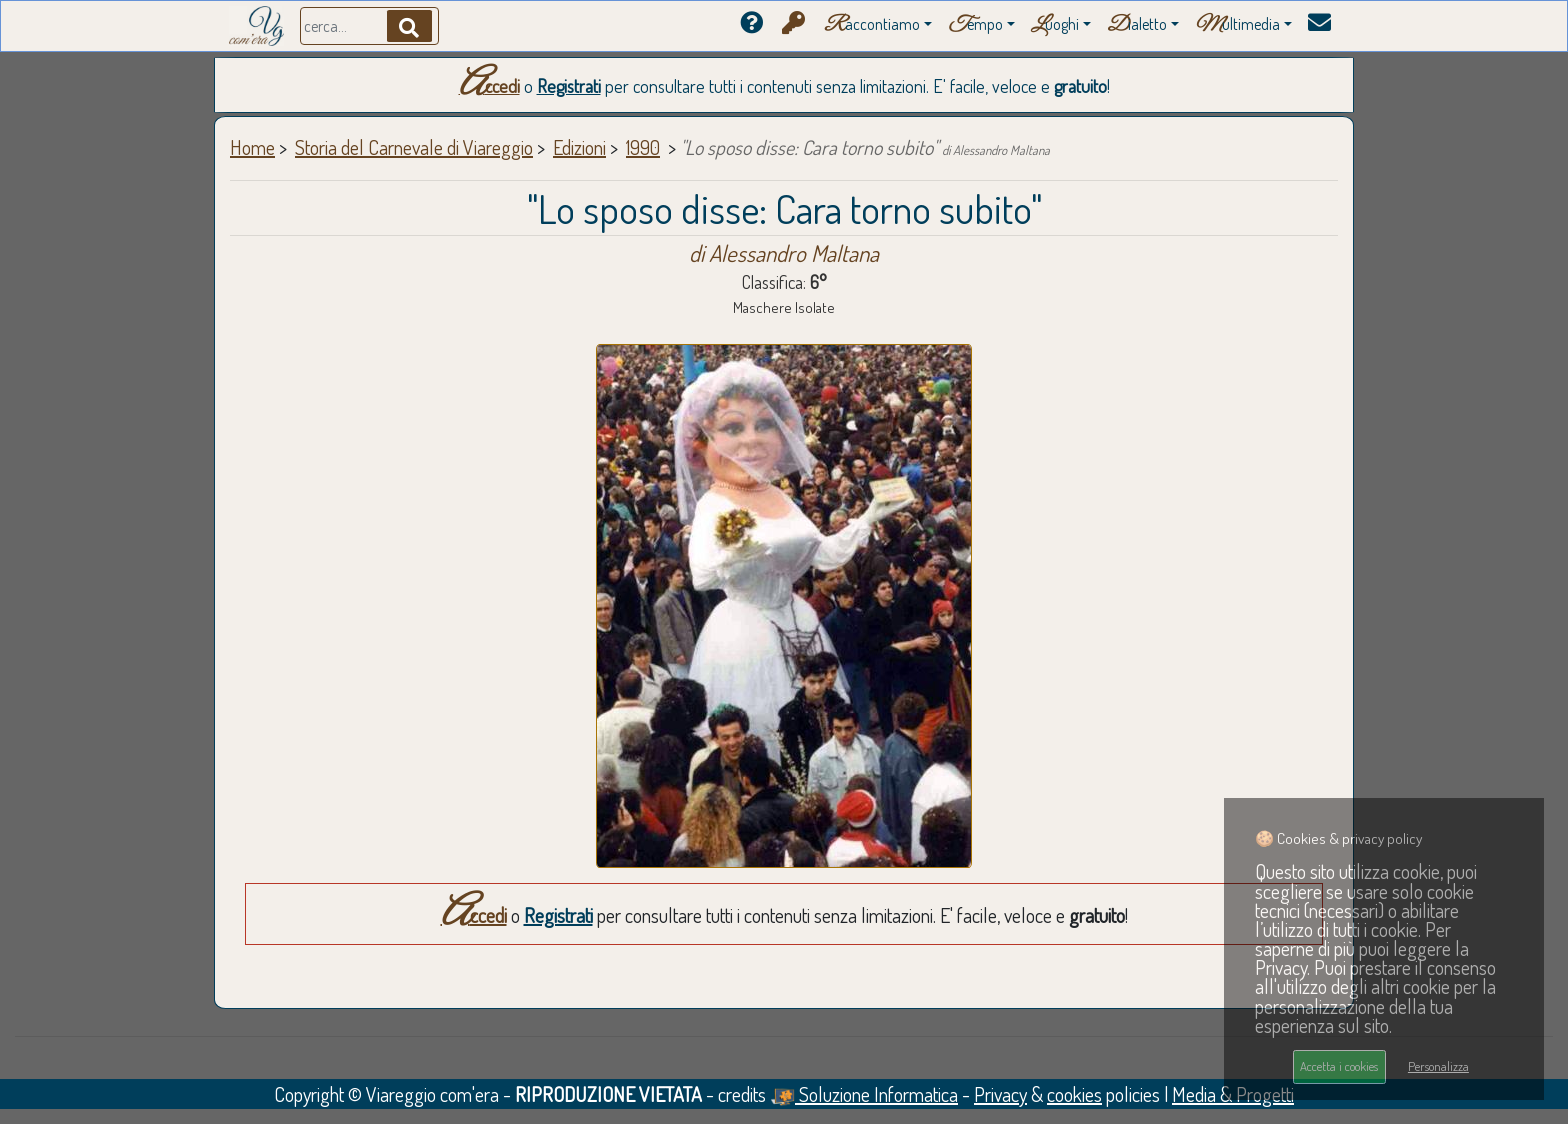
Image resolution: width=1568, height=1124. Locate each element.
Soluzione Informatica (864, 1094)
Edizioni (579, 147)
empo (975, 25)
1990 (643, 147)
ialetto (1137, 25)
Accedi (489, 86)
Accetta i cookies (1339, 1066)
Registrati (569, 86)
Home (252, 147)
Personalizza (1438, 1066)
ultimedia (1237, 25)
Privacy (1000, 1094)
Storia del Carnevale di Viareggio (414, 147)
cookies (1074, 1094)
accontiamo (872, 25)
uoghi (1055, 25)
